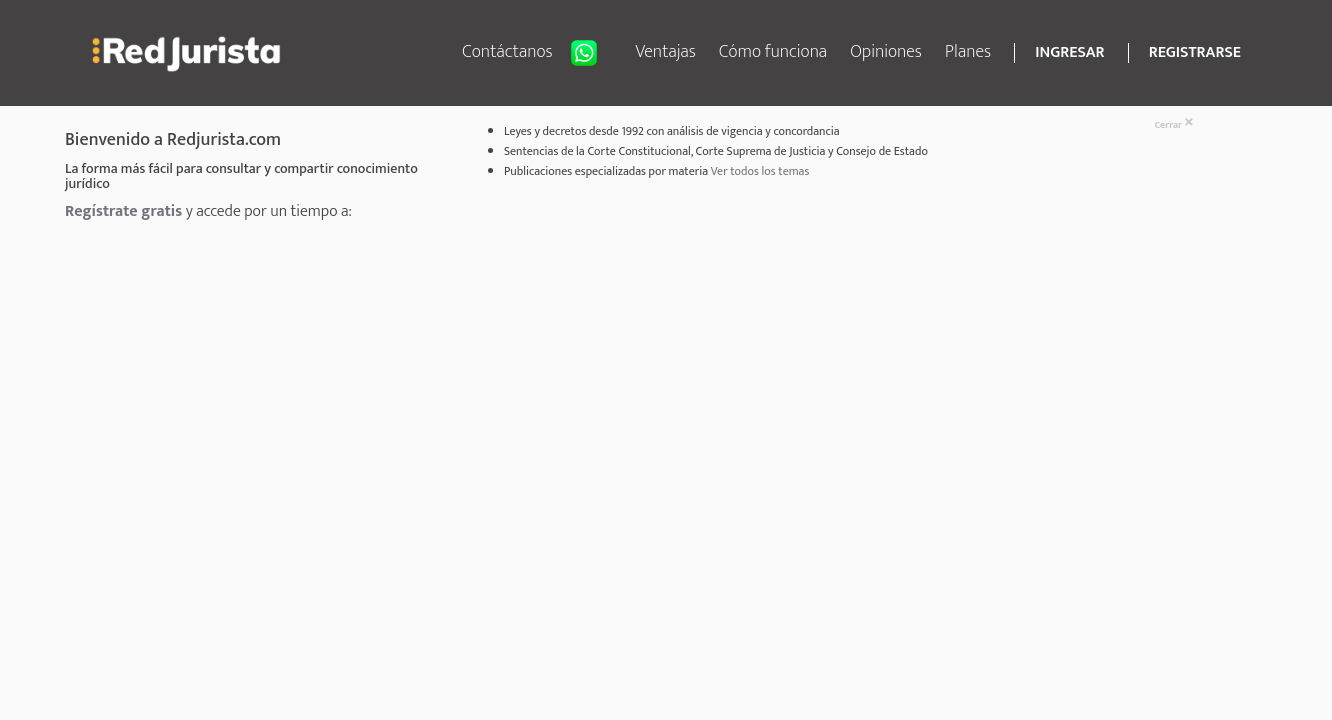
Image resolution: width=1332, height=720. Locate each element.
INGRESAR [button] (1069, 53)
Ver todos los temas (760, 171)
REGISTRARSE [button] (1195, 53)
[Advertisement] (615, 376)
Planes (968, 52)
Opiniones (886, 52)
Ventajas (665, 52)
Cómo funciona (773, 52)
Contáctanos (537, 53)
